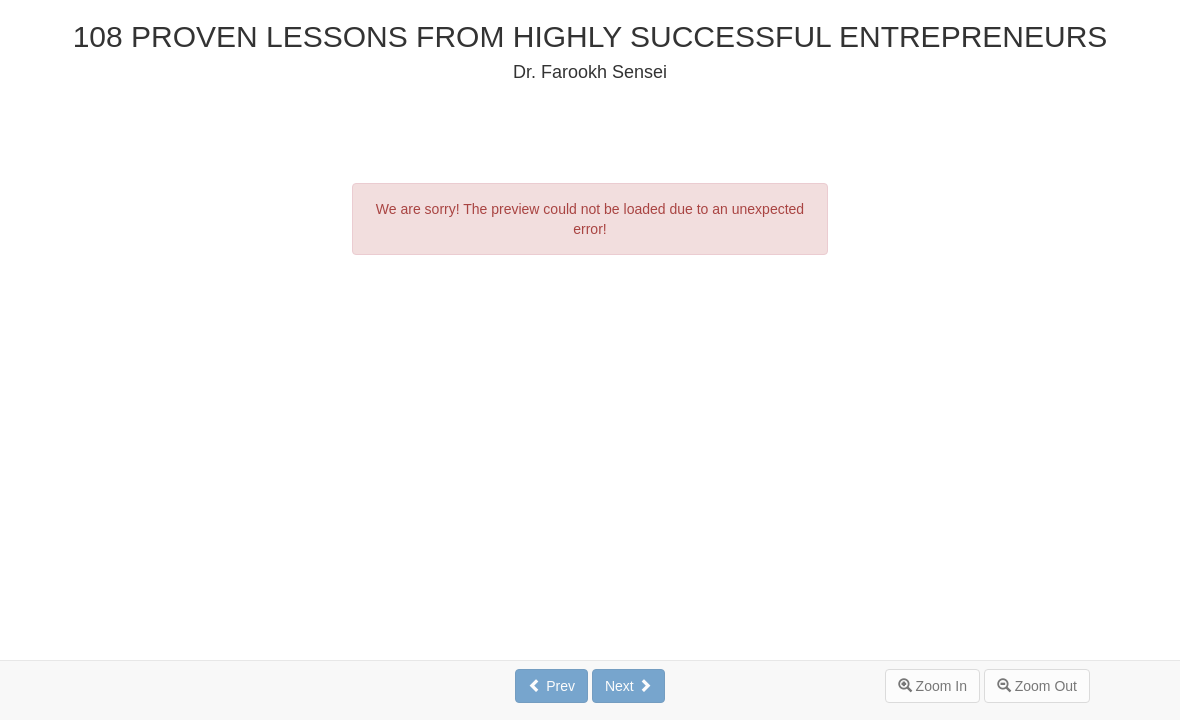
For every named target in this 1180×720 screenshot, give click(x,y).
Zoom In (932, 686)
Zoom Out (1037, 686)
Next (628, 686)
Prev (551, 686)
